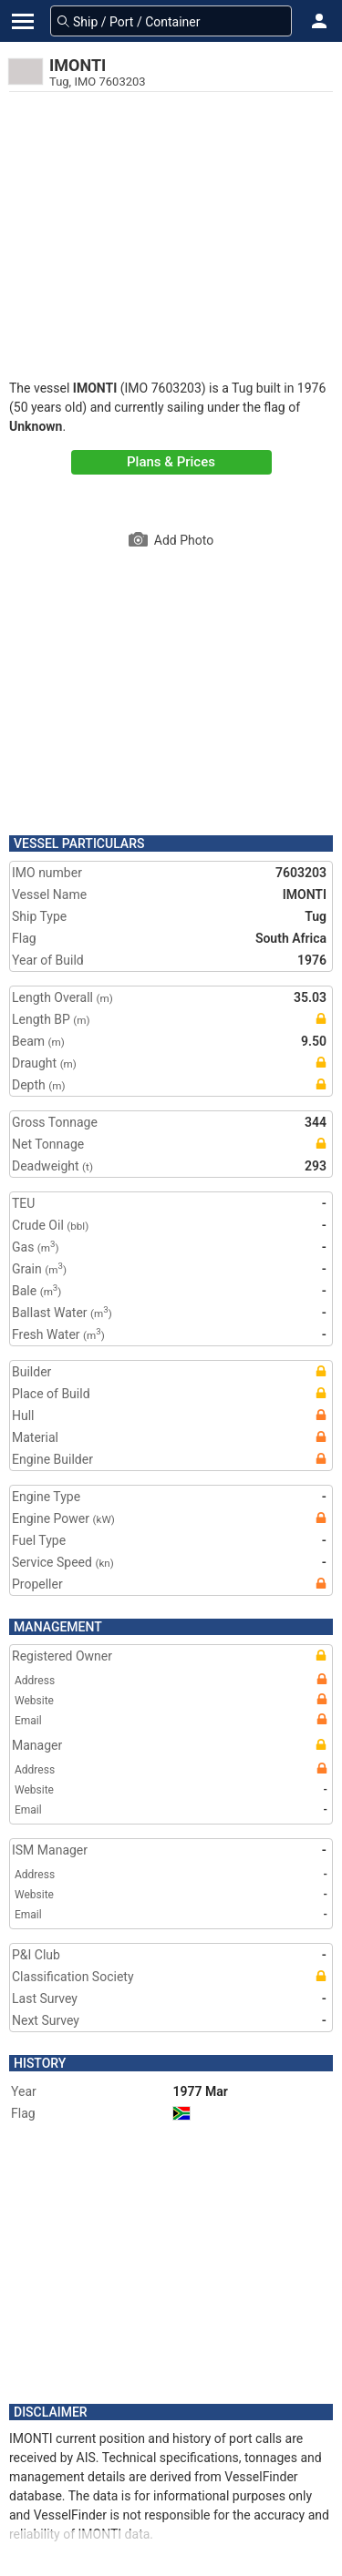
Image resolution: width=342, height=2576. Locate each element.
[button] (319, 21)
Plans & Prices (171, 462)
